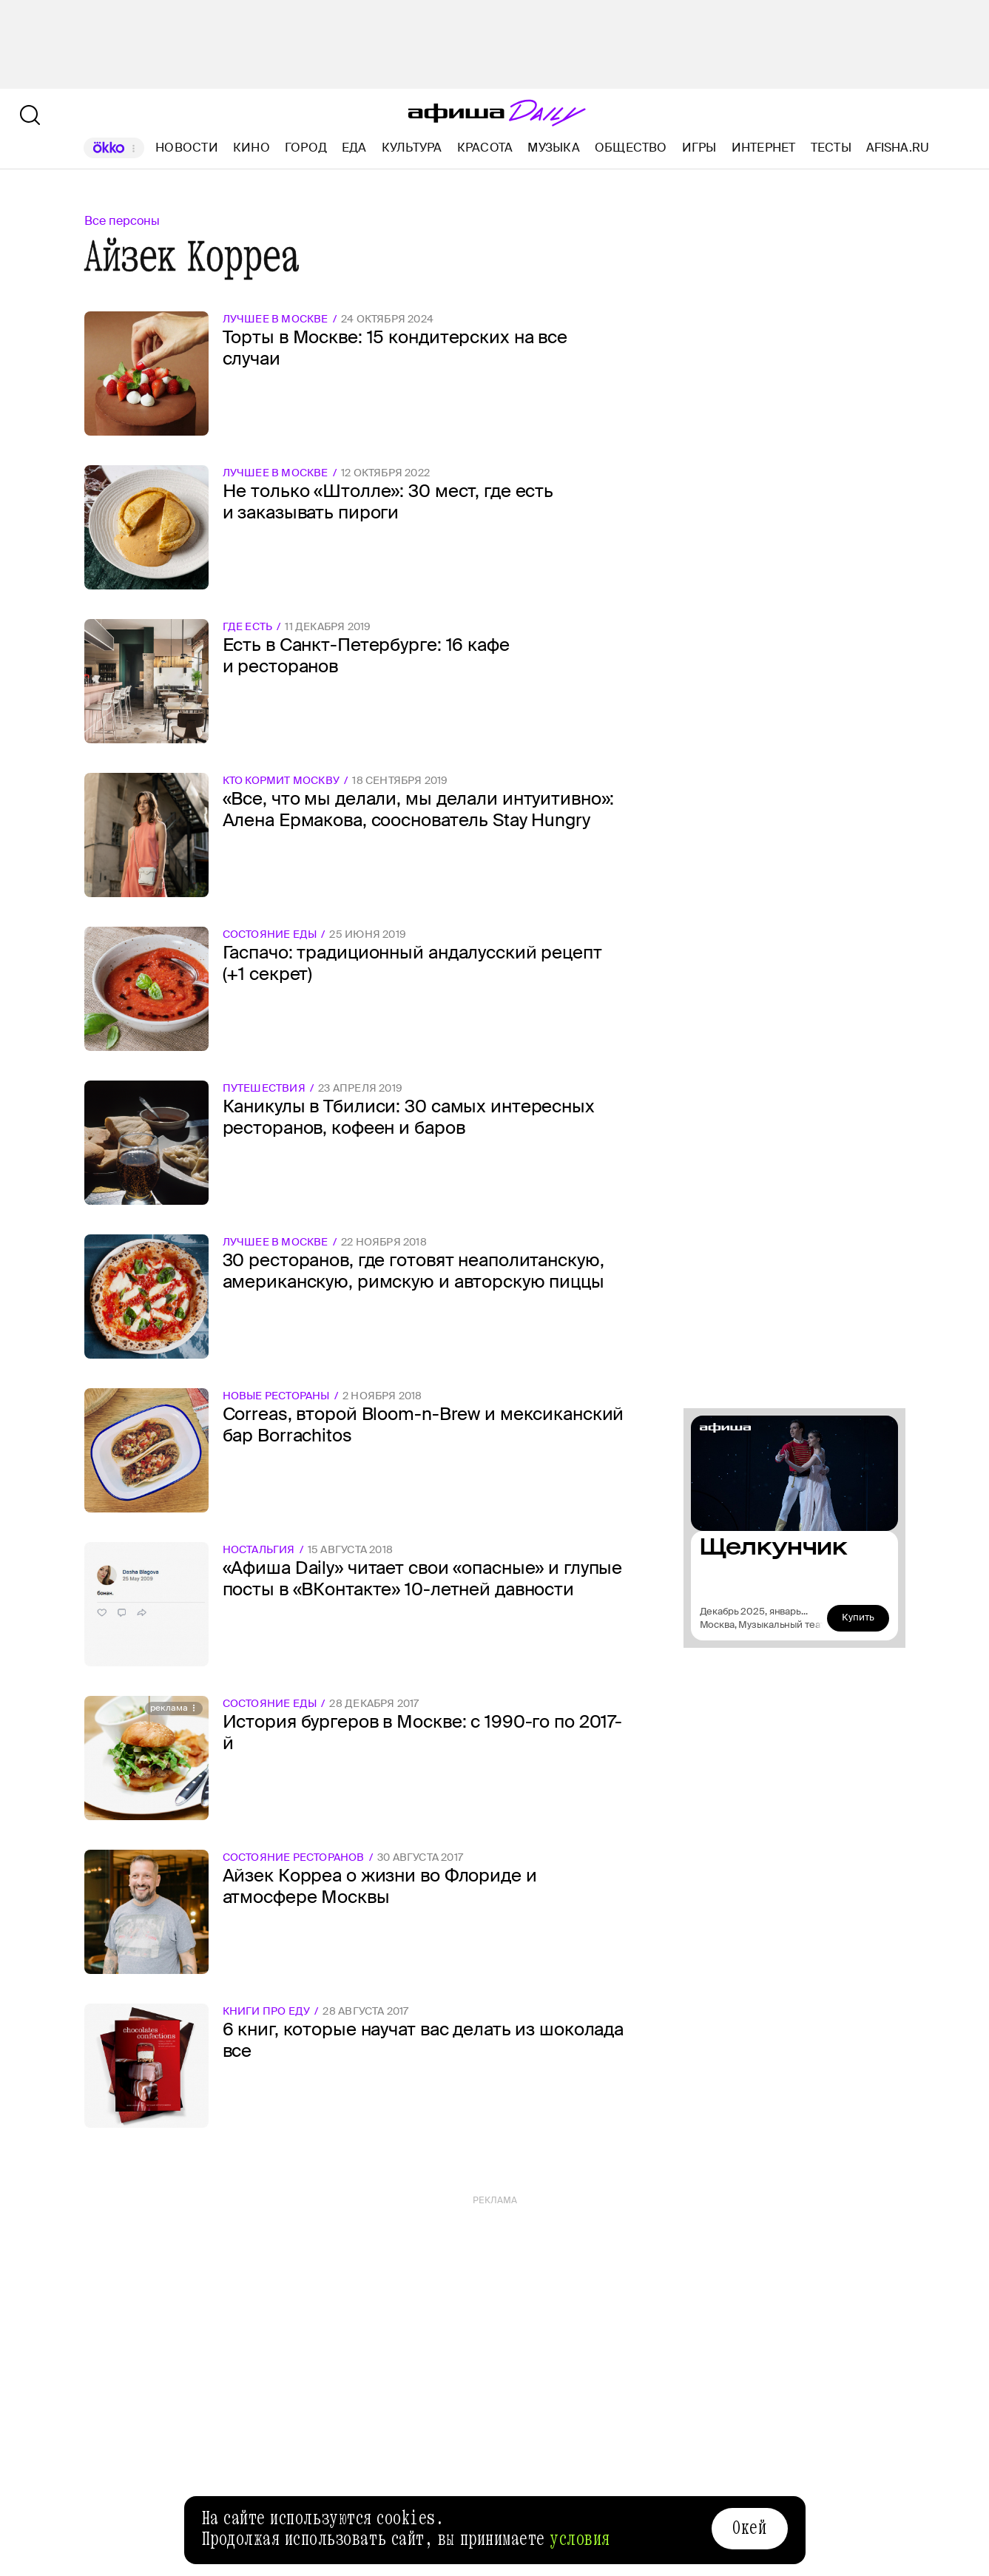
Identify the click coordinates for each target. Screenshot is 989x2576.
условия (580, 2539)
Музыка (553, 147)
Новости (186, 147)
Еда (354, 147)
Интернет (764, 147)
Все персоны (122, 221)
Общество (631, 147)
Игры (699, 147)
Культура (412, 147)
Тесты (831, 147)
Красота (485, 147)
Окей (749, 2528)
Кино (251, 147)
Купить (858, 1617)
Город (306, 147)
